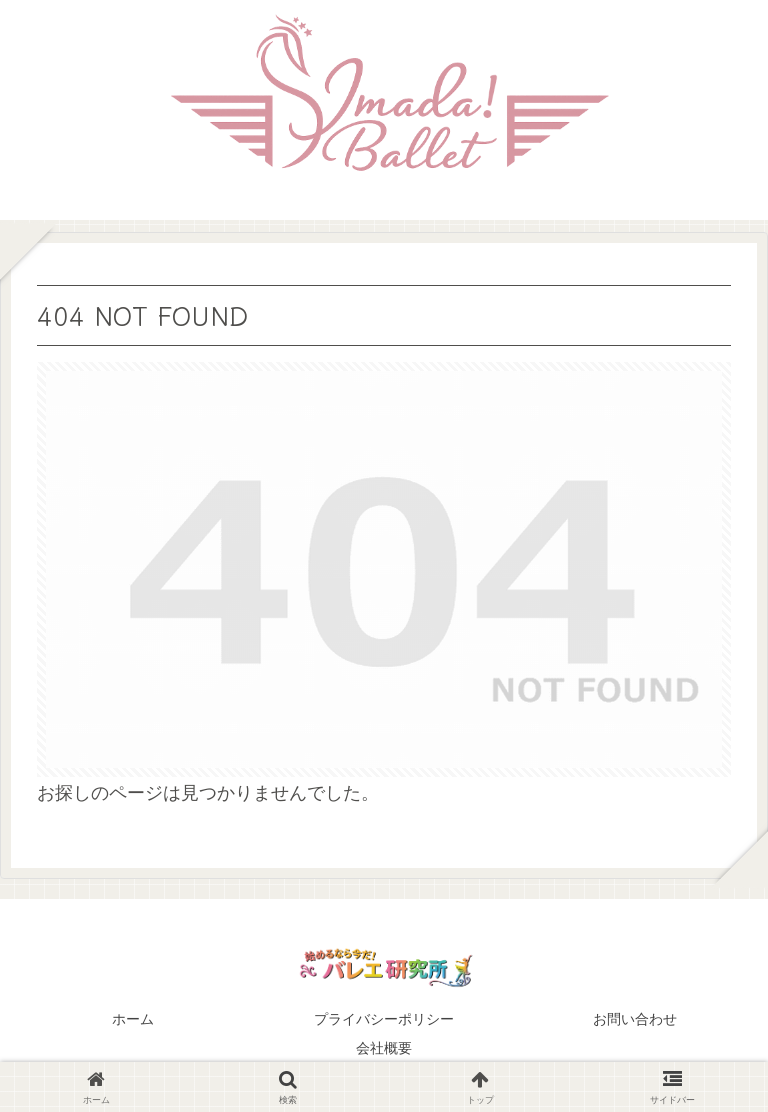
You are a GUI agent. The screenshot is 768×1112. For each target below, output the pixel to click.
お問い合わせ (635, 1019)
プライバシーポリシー (384, 1019)
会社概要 (384, 1048)
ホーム (133, 1019)
